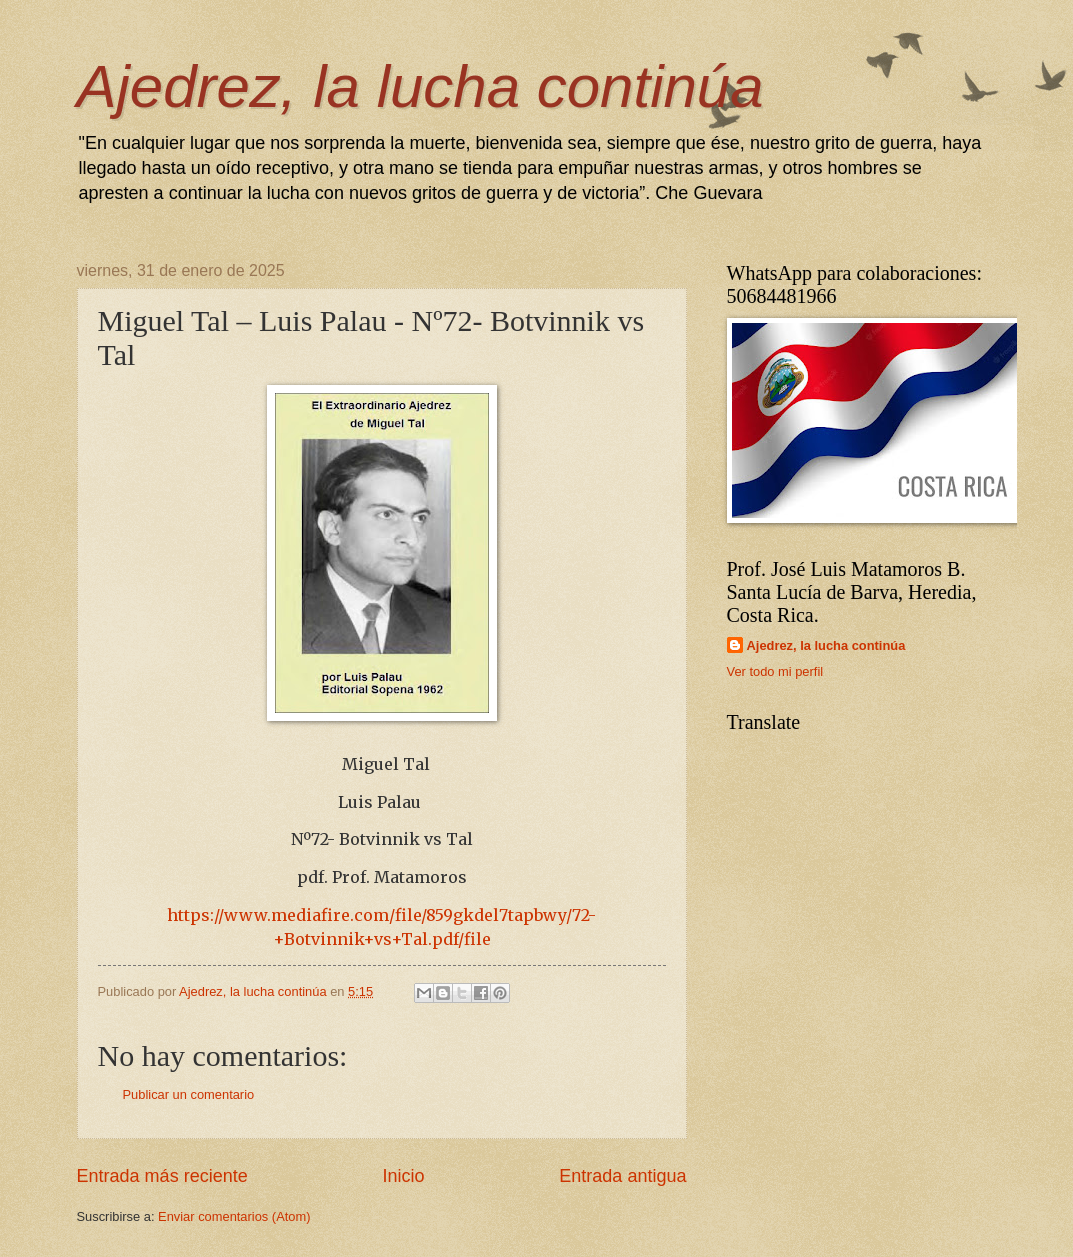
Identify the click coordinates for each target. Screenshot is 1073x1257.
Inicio (403, 1176)
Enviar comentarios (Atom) (234, 1216)
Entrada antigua (622, 1176)
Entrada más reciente (162, 1176)
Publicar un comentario (189, 1094)
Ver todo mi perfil (775, 671)
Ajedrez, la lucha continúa (420, 86)
